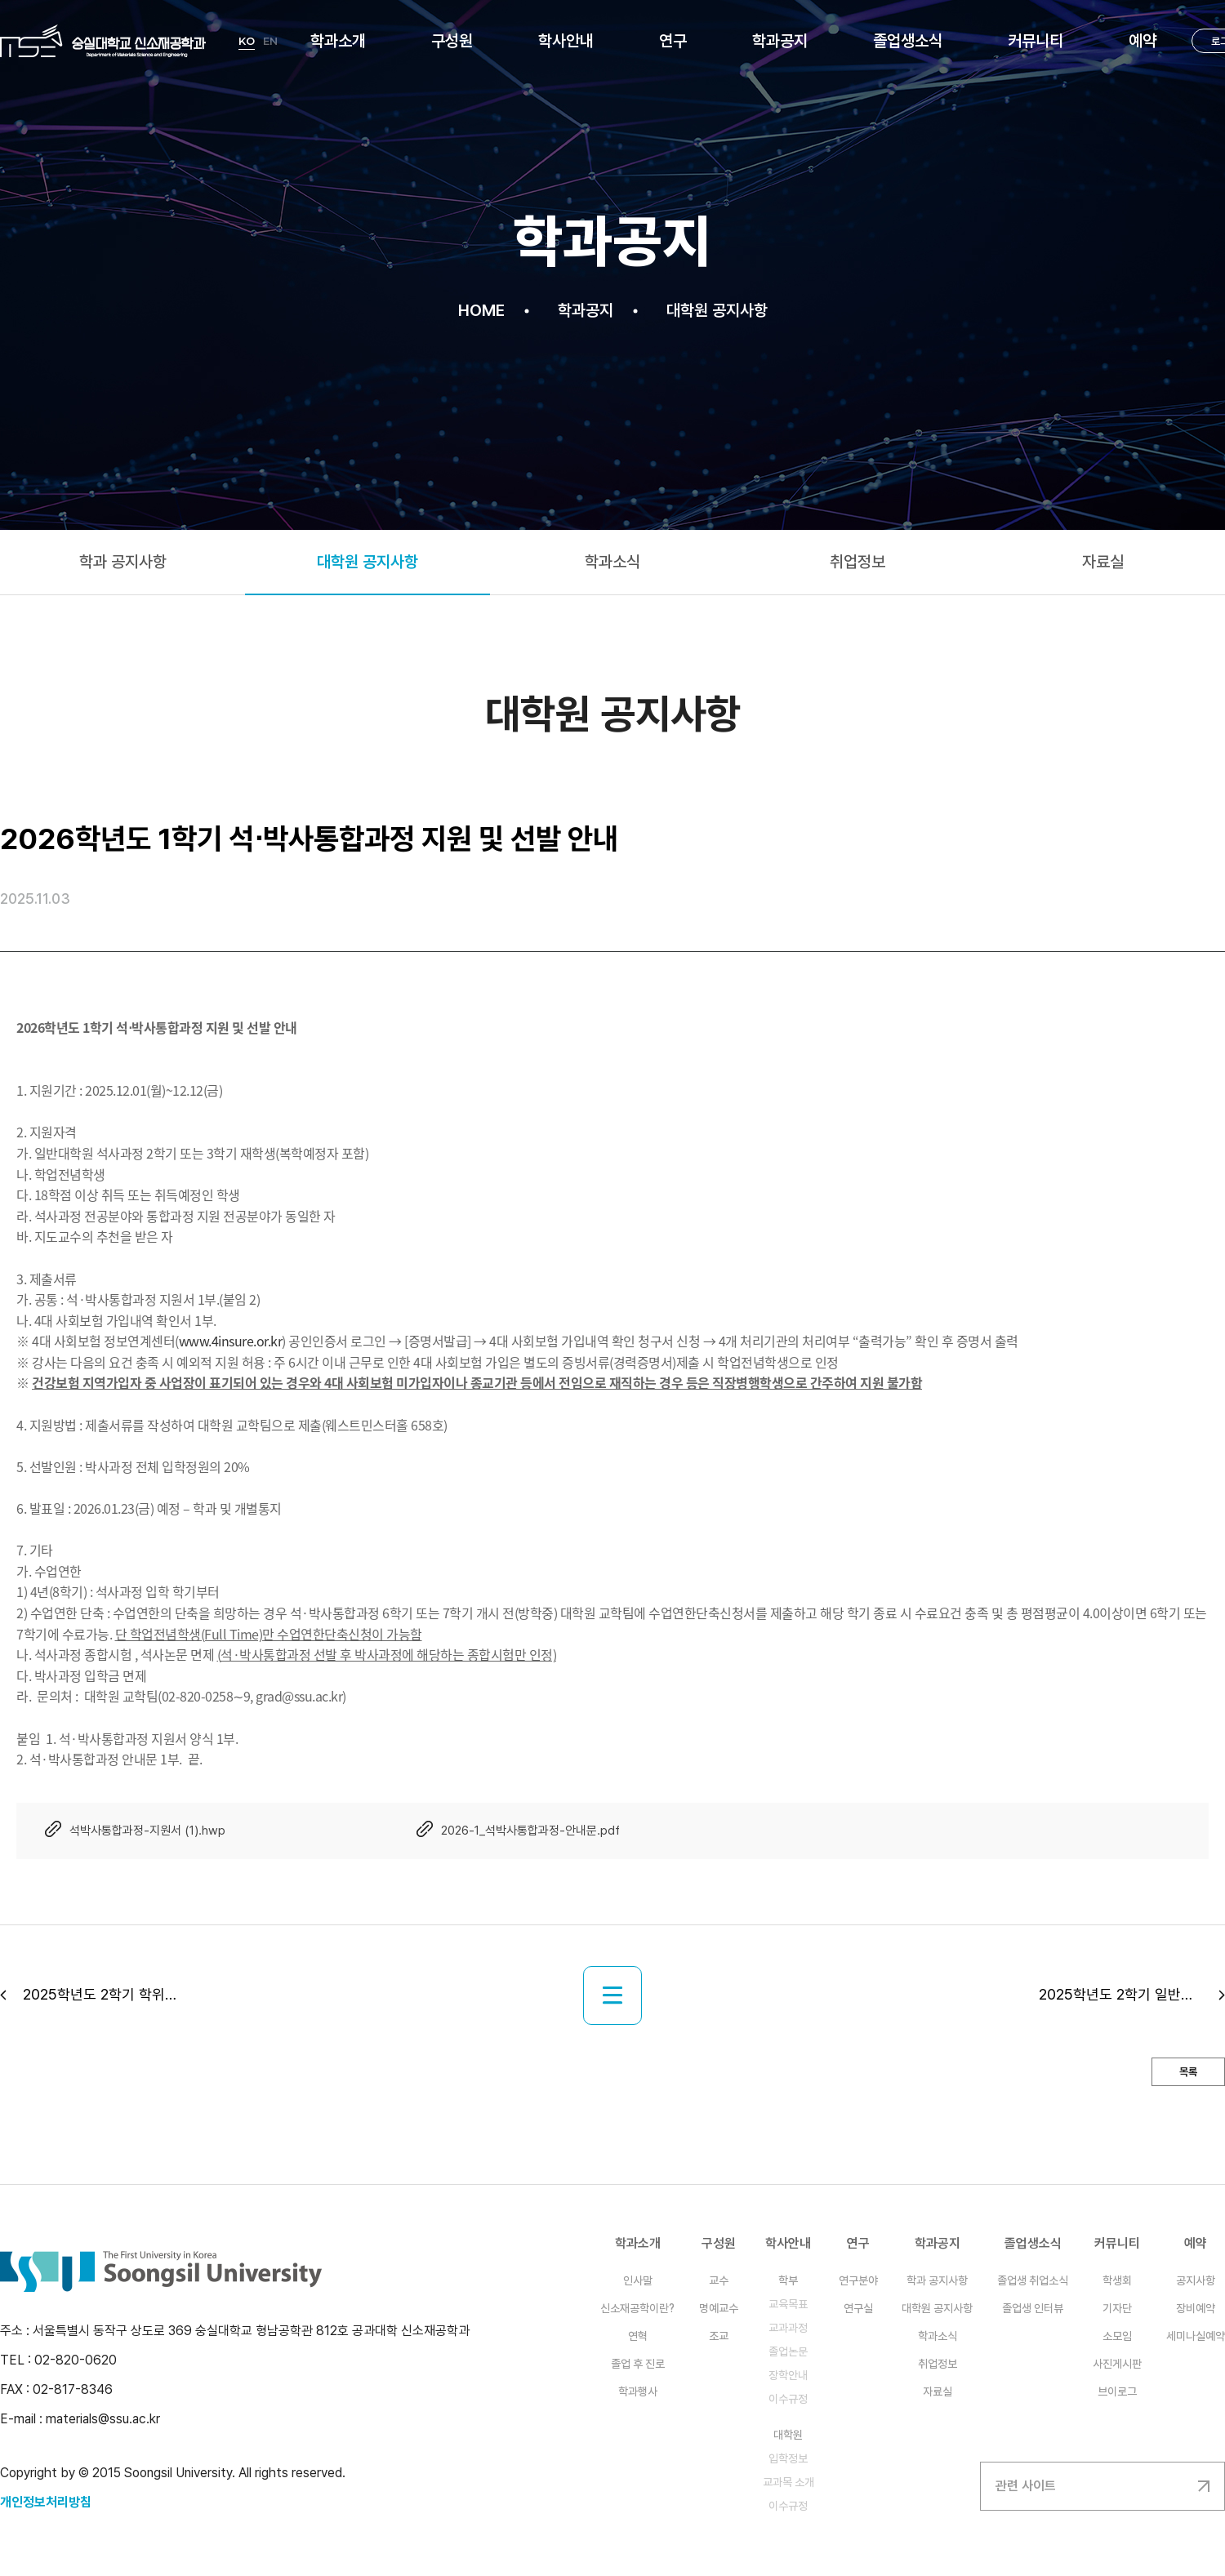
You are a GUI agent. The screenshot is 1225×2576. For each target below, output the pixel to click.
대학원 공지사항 (937, 2308)
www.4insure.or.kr (231, 1340)
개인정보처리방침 (45, 2502)
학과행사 (637, 2391)
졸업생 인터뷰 (1032, 2308)
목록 (1188, 2072)
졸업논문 (788, 2351)
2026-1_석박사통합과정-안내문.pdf (530, 1830)
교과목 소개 (788, 2482)
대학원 (788, 2434)
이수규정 (788, 2399)
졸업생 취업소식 (1032, 2280)
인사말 (638, 2280)
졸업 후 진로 (638, 2363)
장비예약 (1195, 2308)
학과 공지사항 (937, 2280)
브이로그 (1117, 2391)
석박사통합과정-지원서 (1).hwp (147, 1830)
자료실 (937, 2391)
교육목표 (788, 2304)
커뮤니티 (1035, 41)
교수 (718, 2280)
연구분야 (858, 2280)
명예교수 (718, 2308)
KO (246, 40)
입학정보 (788, 2458)
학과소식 (937, 2336)
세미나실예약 (1195, 2336)
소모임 (1117, 2336)
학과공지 (780, 41)
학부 (788, 2280)
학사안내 (566, 41)
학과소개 (338, 41)
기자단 (1117, 2308)
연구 (673, 41)
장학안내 (788, 2375)
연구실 (858, 2308)
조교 (718, 2336)
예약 (1142, 41)
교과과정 (788, 2328)
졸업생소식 (907, 41)
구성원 (452, 41)
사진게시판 (1117, 2363)
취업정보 (937, 2363)
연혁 (638, 2336)
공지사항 (1195, 2280)
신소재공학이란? (637, 2308)
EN (270, 40)
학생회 (1117, 2280)
